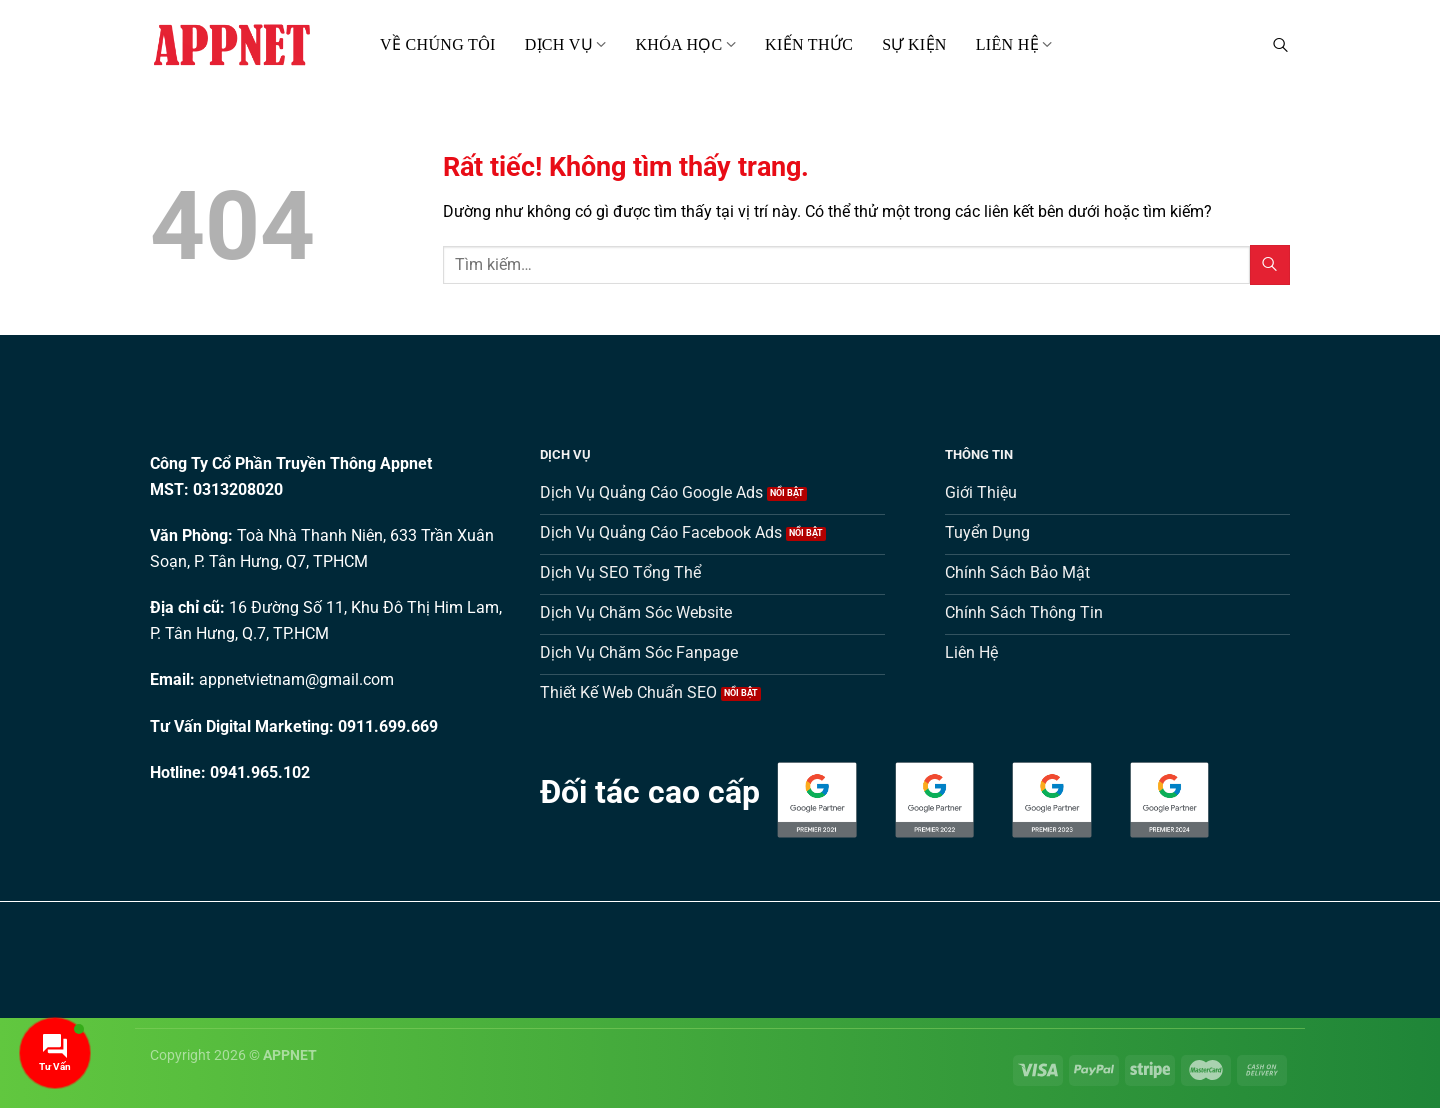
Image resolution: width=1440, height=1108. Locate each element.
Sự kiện (914, 44)
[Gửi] (1270, 264)
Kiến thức (809, 44)
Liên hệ (1014, 44)
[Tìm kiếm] (1280, 44)
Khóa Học (685, 44)
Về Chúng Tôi (438, 44)
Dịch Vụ (566, 44)
